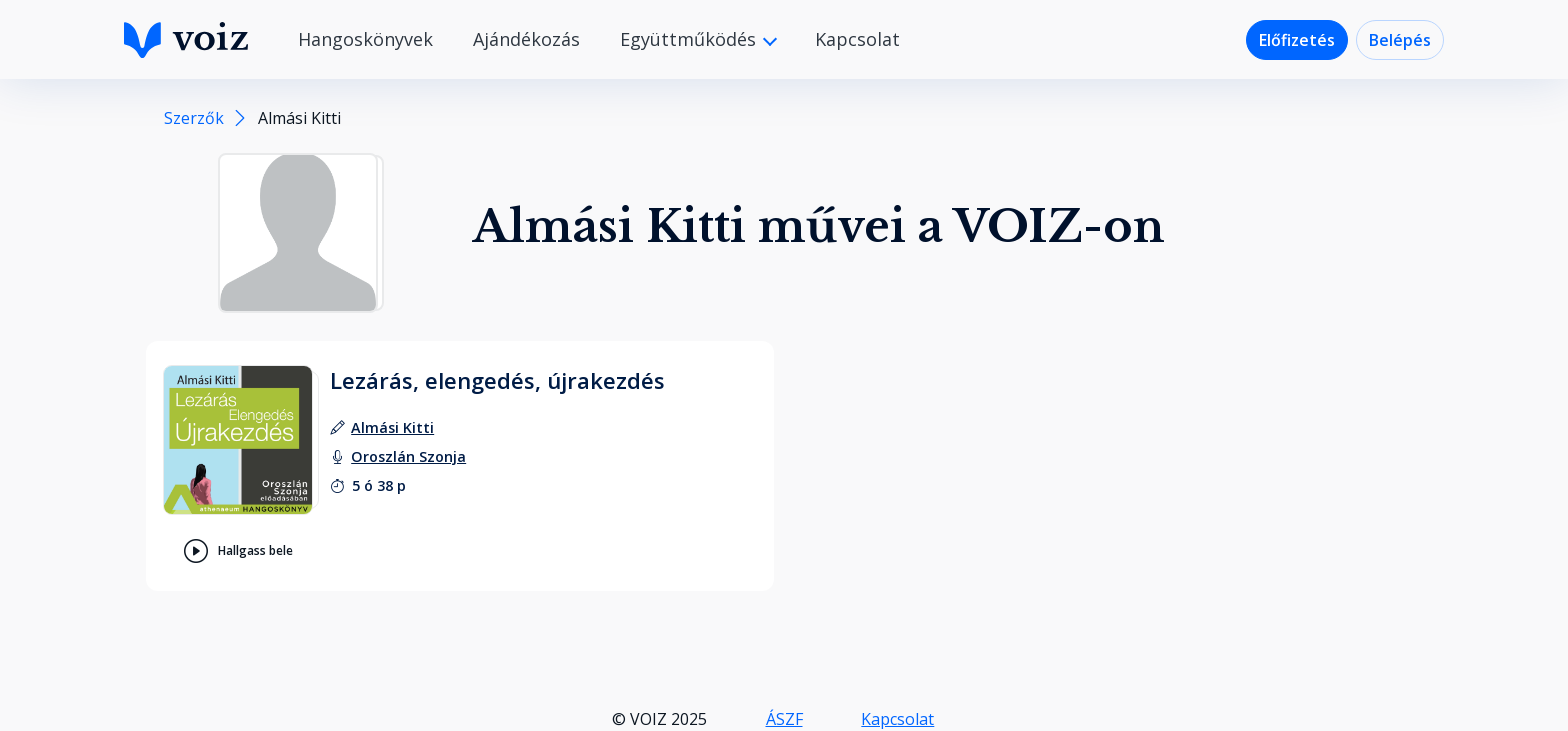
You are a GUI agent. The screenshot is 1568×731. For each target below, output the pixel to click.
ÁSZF (784, 719)
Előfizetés (1297, 40)
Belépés (1400, 40)
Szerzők (194, 118)
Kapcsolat (857, 39)
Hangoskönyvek (365, 39)
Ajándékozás (526, 39)
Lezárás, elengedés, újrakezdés (497, 380)
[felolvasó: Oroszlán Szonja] (408, 456)
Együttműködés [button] (690, 39)
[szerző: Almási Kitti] (392, 427)
